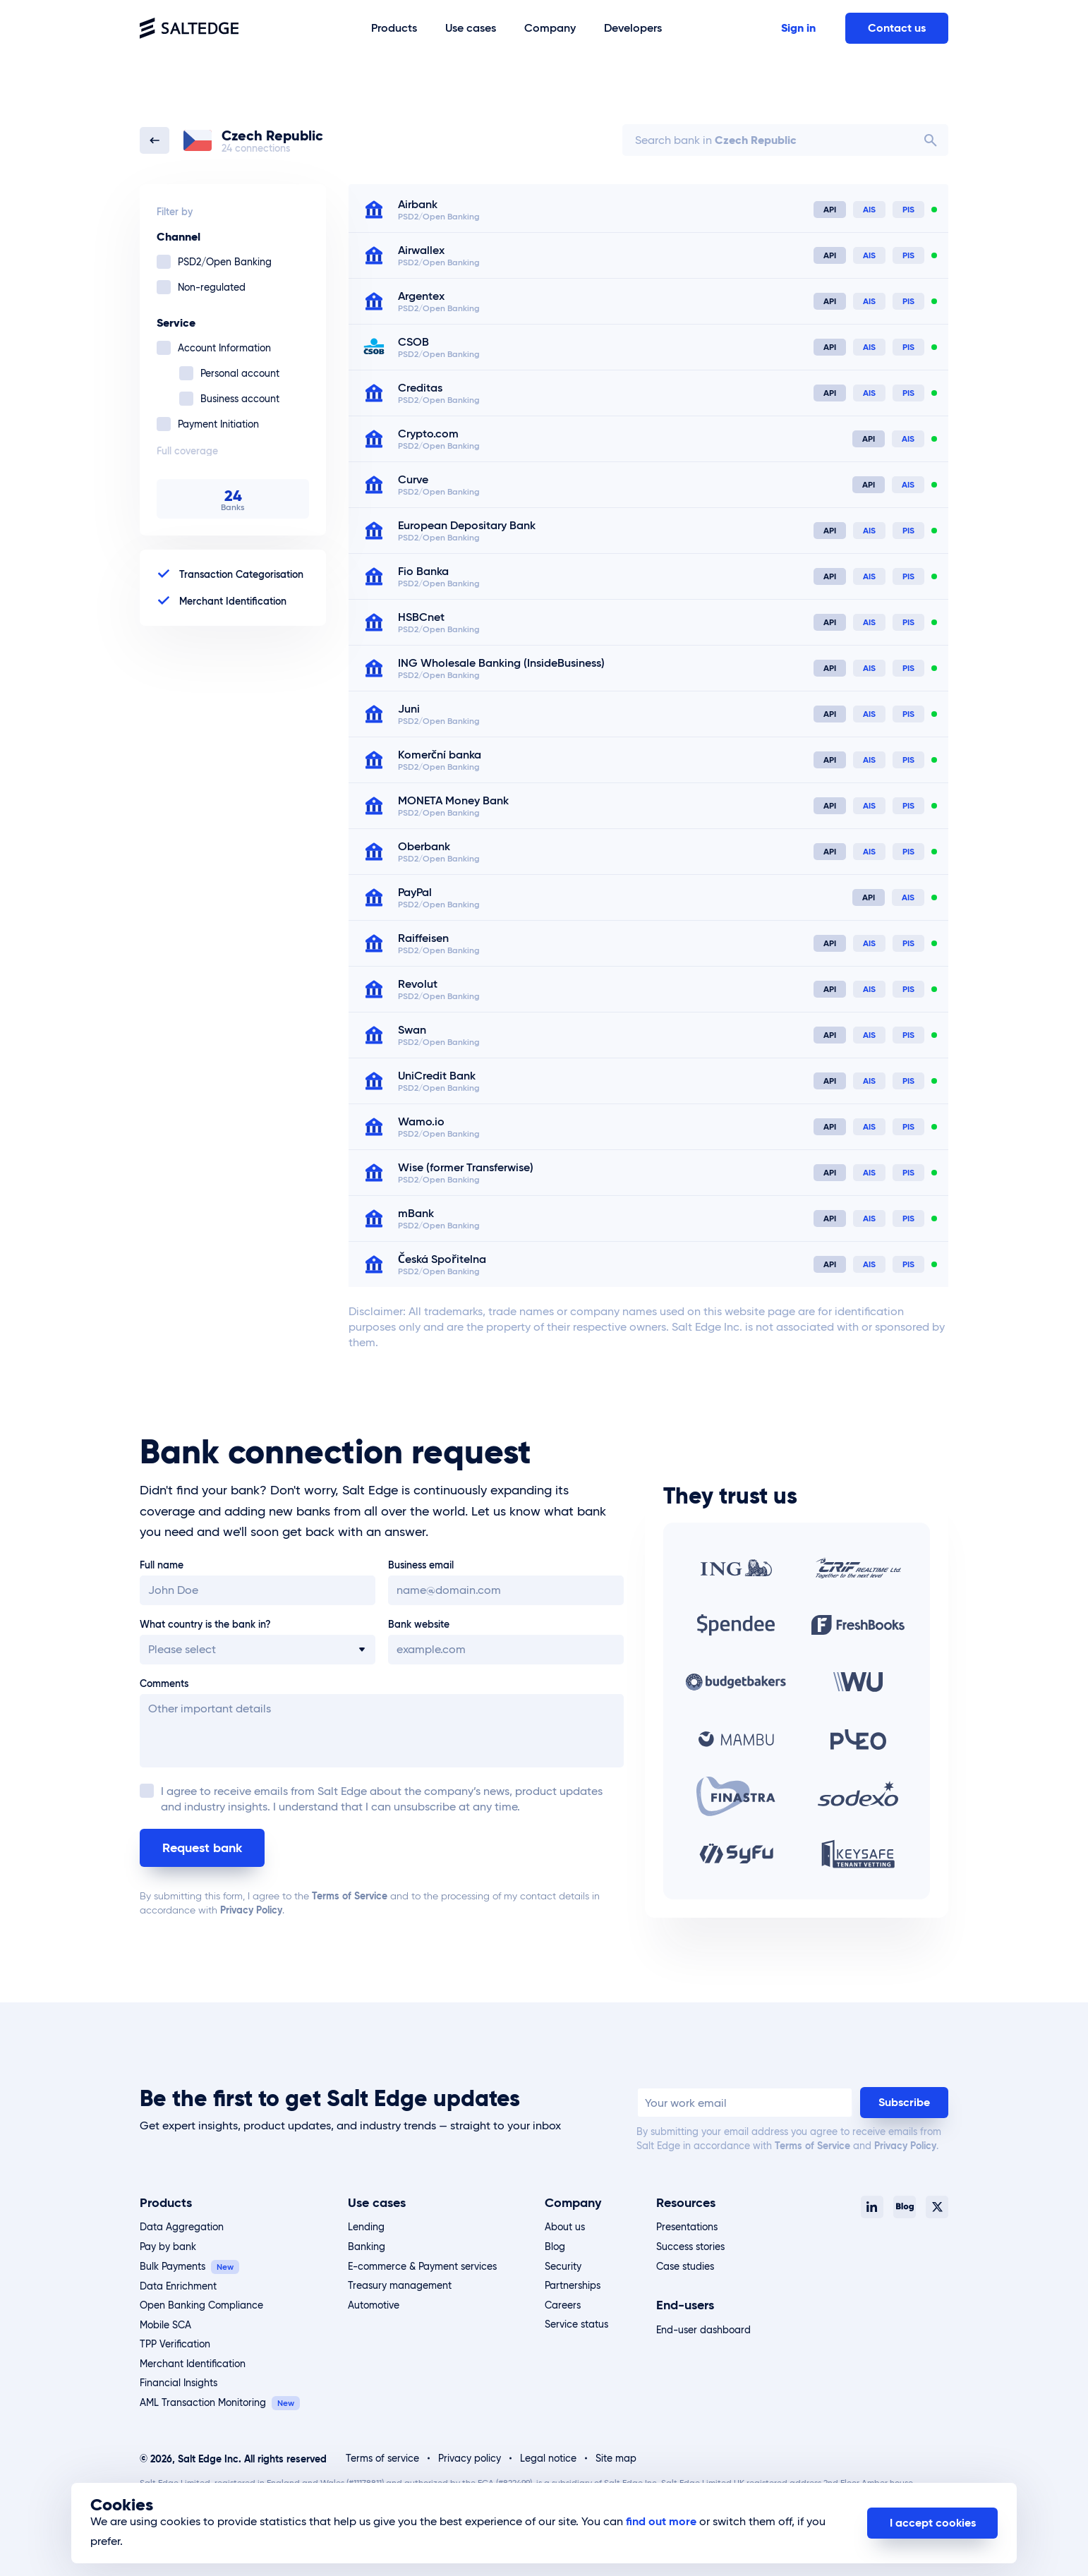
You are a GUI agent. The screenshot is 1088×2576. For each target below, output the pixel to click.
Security (563, 2266)
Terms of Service (349, 1896)
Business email (421, 1565)
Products (166, 2202)
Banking (366, 2246)
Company (573, 2202)
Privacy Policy (251, 1910)
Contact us (897, 27)
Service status (576, 2324)
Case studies (685, 2266)
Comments (164, 1683)
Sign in (798, 27)
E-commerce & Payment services (422, 2266)
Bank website (418, 1624)
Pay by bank (168, 2246)
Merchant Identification (193, 2363)
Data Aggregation (182, 2226)
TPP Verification (175, 2344)
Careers (563, 2305)
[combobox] (785, 140)
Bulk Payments (172, 2266)
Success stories (690, 2246)
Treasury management (400, 2285)
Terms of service (382, 2458)
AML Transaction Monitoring (203, 2402)
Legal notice (548, 2458)
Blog (555, 2246)
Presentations (687, 2226)
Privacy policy (469, 2458)
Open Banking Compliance (201, 2305)
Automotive (373, 2305)
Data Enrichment (178, 2286)
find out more (661, 2521)
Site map (616, 2458)
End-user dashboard (703, 2329)
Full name (161, 1565)
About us (565, 2226)
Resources (685, 2202)
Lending (366, 2226)
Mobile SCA (165, 2324)
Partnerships (572, 2285)
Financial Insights (178, 2382)
